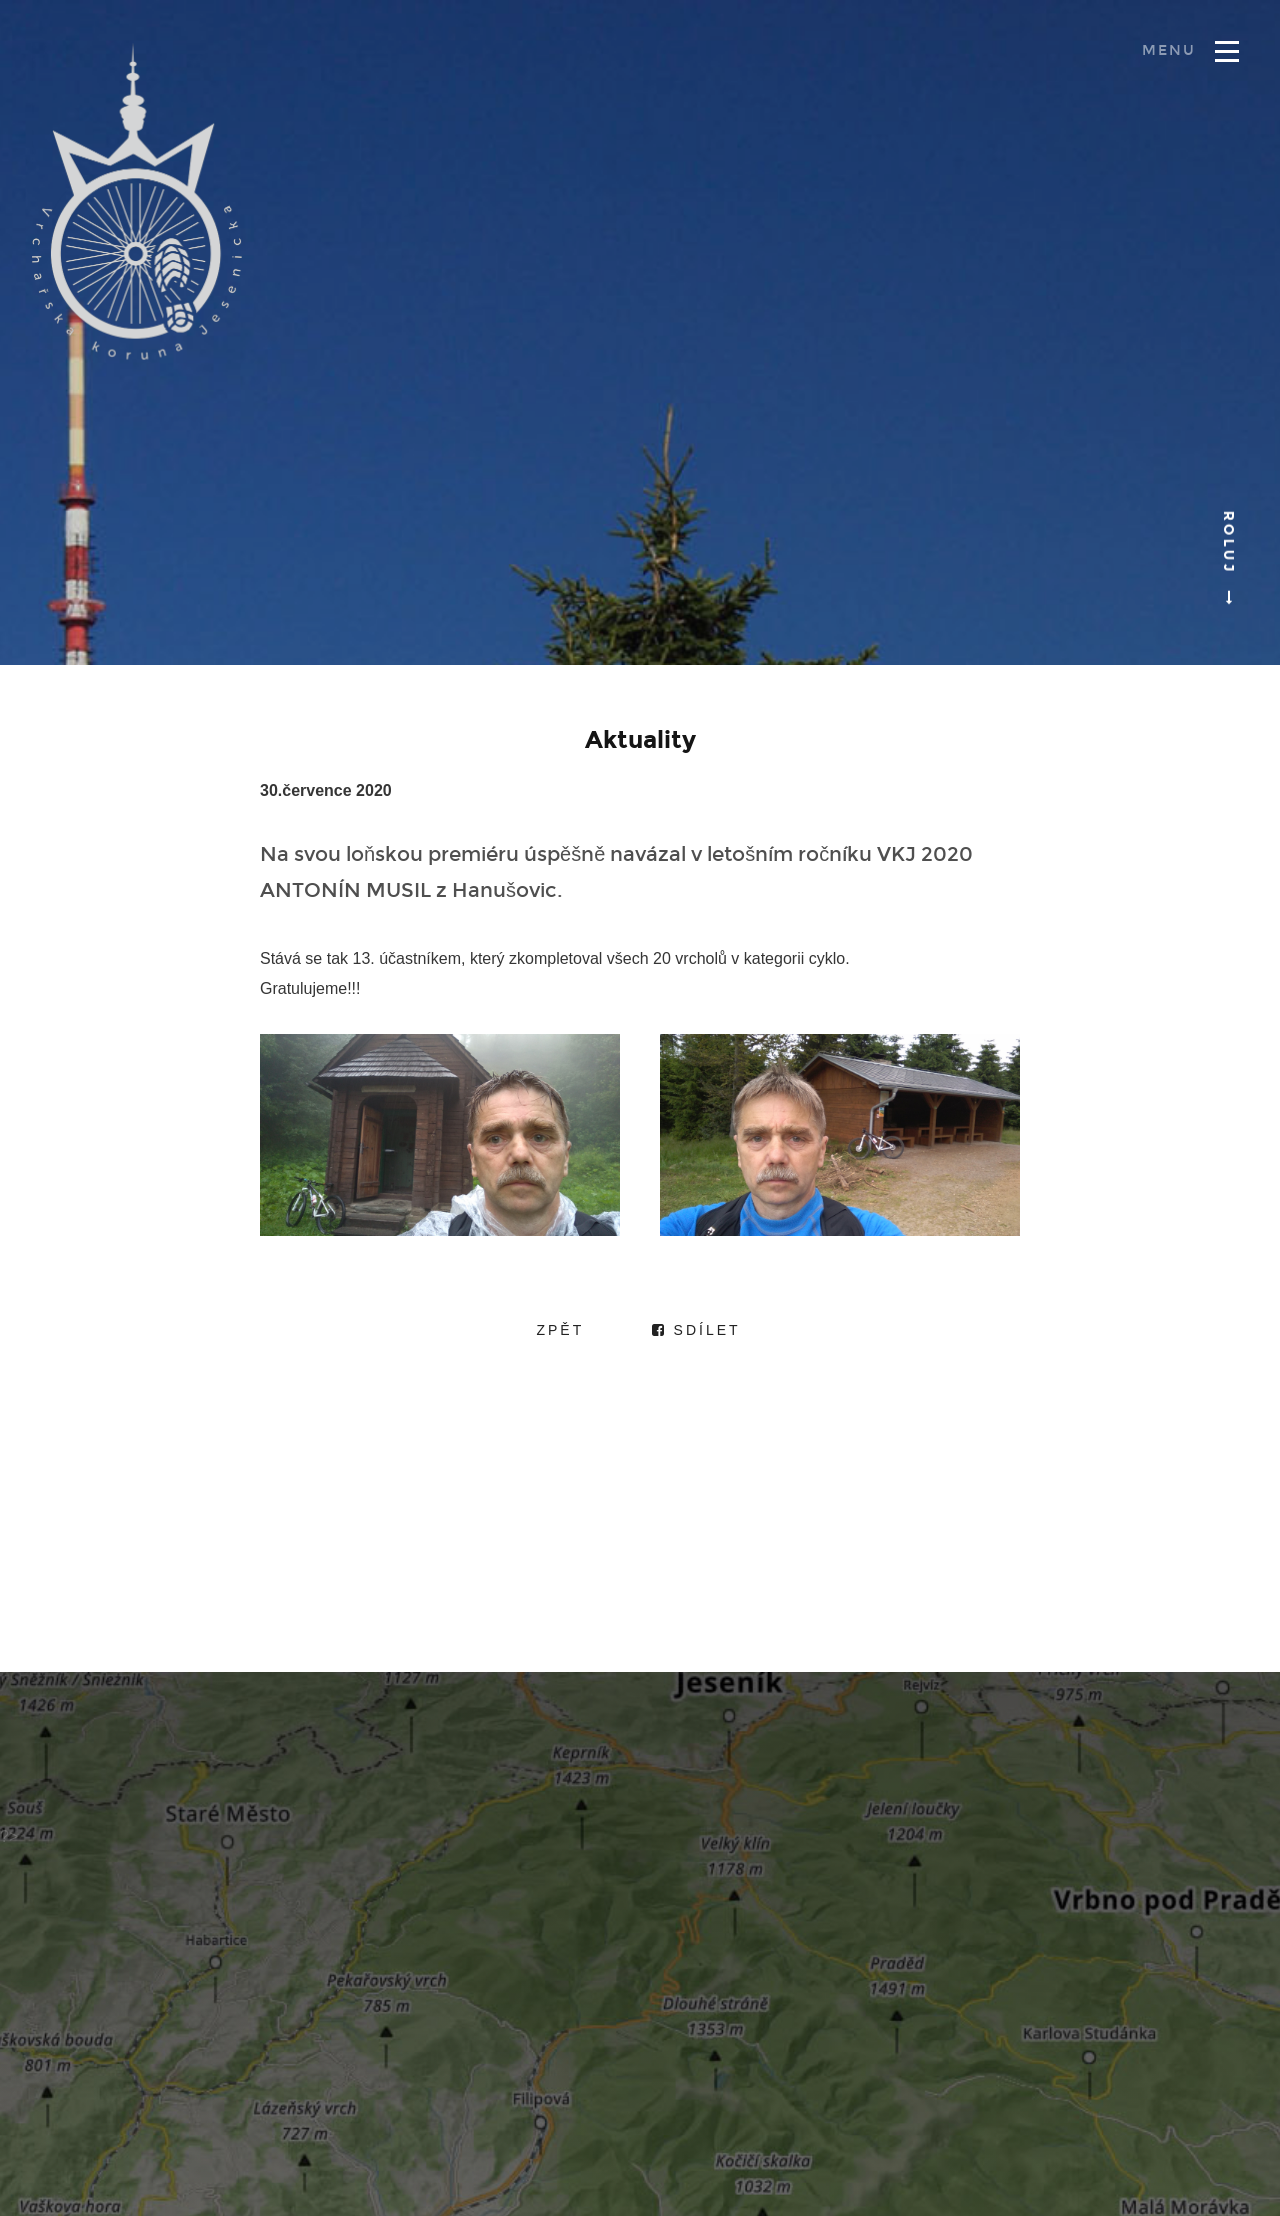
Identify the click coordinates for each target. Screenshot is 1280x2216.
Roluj (1228, 552)
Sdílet (696, 1330)
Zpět (560, 1330)
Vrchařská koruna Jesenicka (137, 201)
